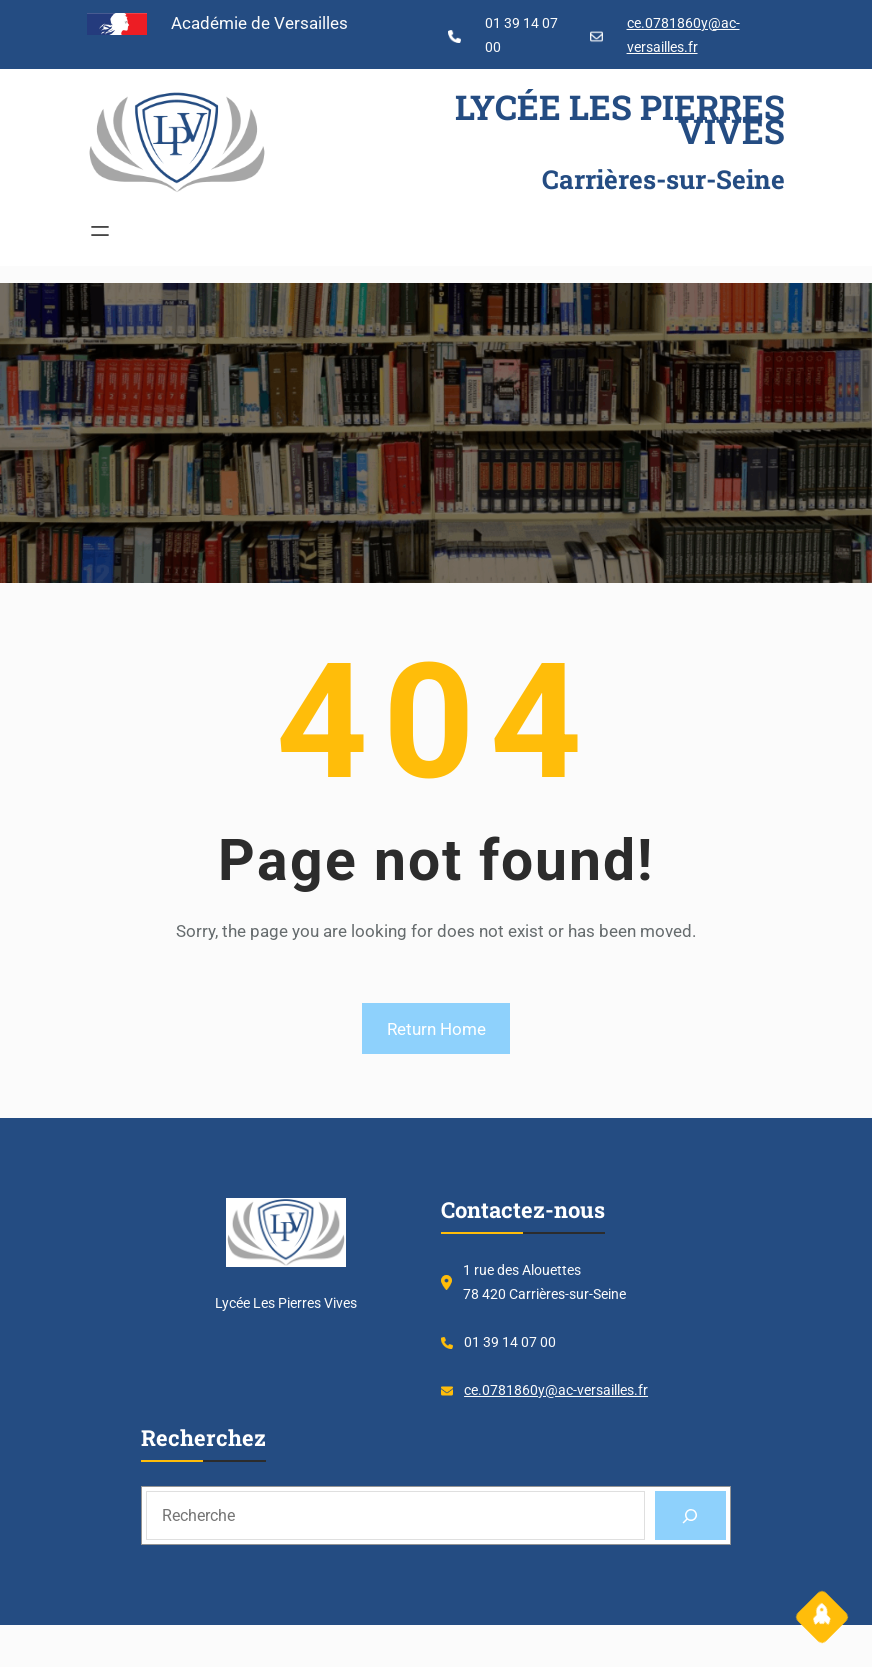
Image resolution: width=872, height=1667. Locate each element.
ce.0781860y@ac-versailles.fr (556, 1390)
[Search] (690, 1515)
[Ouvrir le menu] (100, 231)
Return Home (436, 1029)
